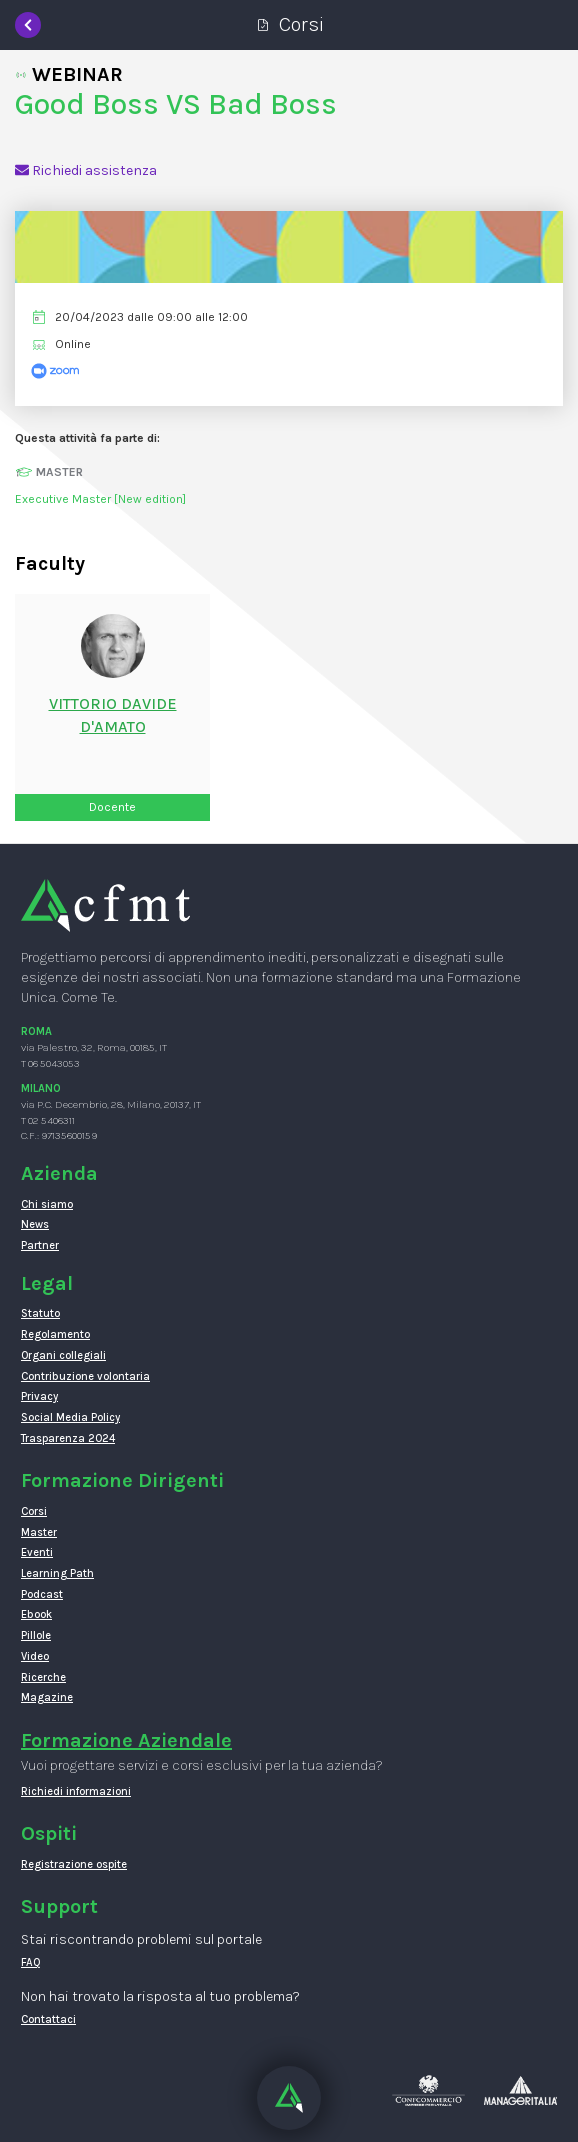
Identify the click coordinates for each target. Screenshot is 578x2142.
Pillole (36, 1635)
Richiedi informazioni (76, 1791)
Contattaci (48, 2019)
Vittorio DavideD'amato (113, 715)
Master (39, 1532)
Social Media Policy (70, 1417)
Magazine (47, 1697)
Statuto (40, 1313)
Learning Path (57, 1573)
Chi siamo (47, 1204)
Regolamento (55, 1334)
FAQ (31, 1962)
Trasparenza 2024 (68, 1438)
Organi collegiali (63, 1355)
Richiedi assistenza (86, 170)
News (35, 1224)
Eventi (37, 1552)
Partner (40, 1245)
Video (35, 1656)
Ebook (36, 1614)
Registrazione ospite (74, 1864)
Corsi (34, 1511)
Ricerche (43, 1677)
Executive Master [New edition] (100, 499)
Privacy (39, 1396)
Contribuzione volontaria (85, 1376)
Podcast (42, 1594)
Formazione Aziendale (126, 1740)
